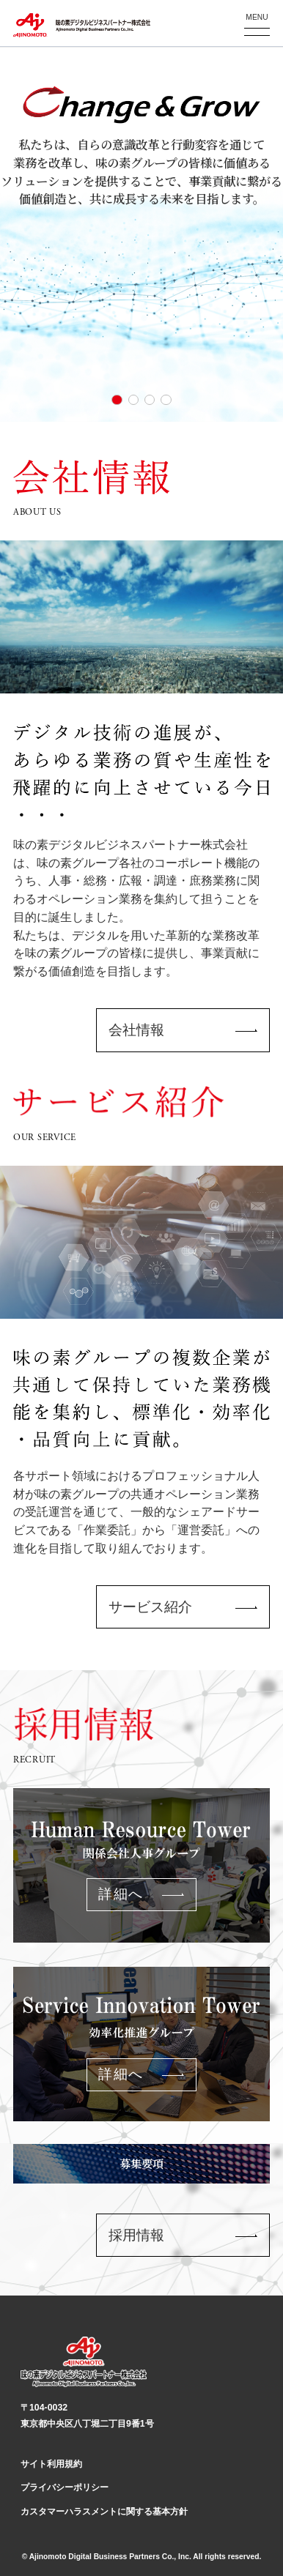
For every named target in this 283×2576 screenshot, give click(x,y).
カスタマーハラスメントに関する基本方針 (104, 2511)
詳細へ (120, 1894)
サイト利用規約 (51, 2464)
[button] (116, 400)
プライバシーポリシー (65, 2487)
